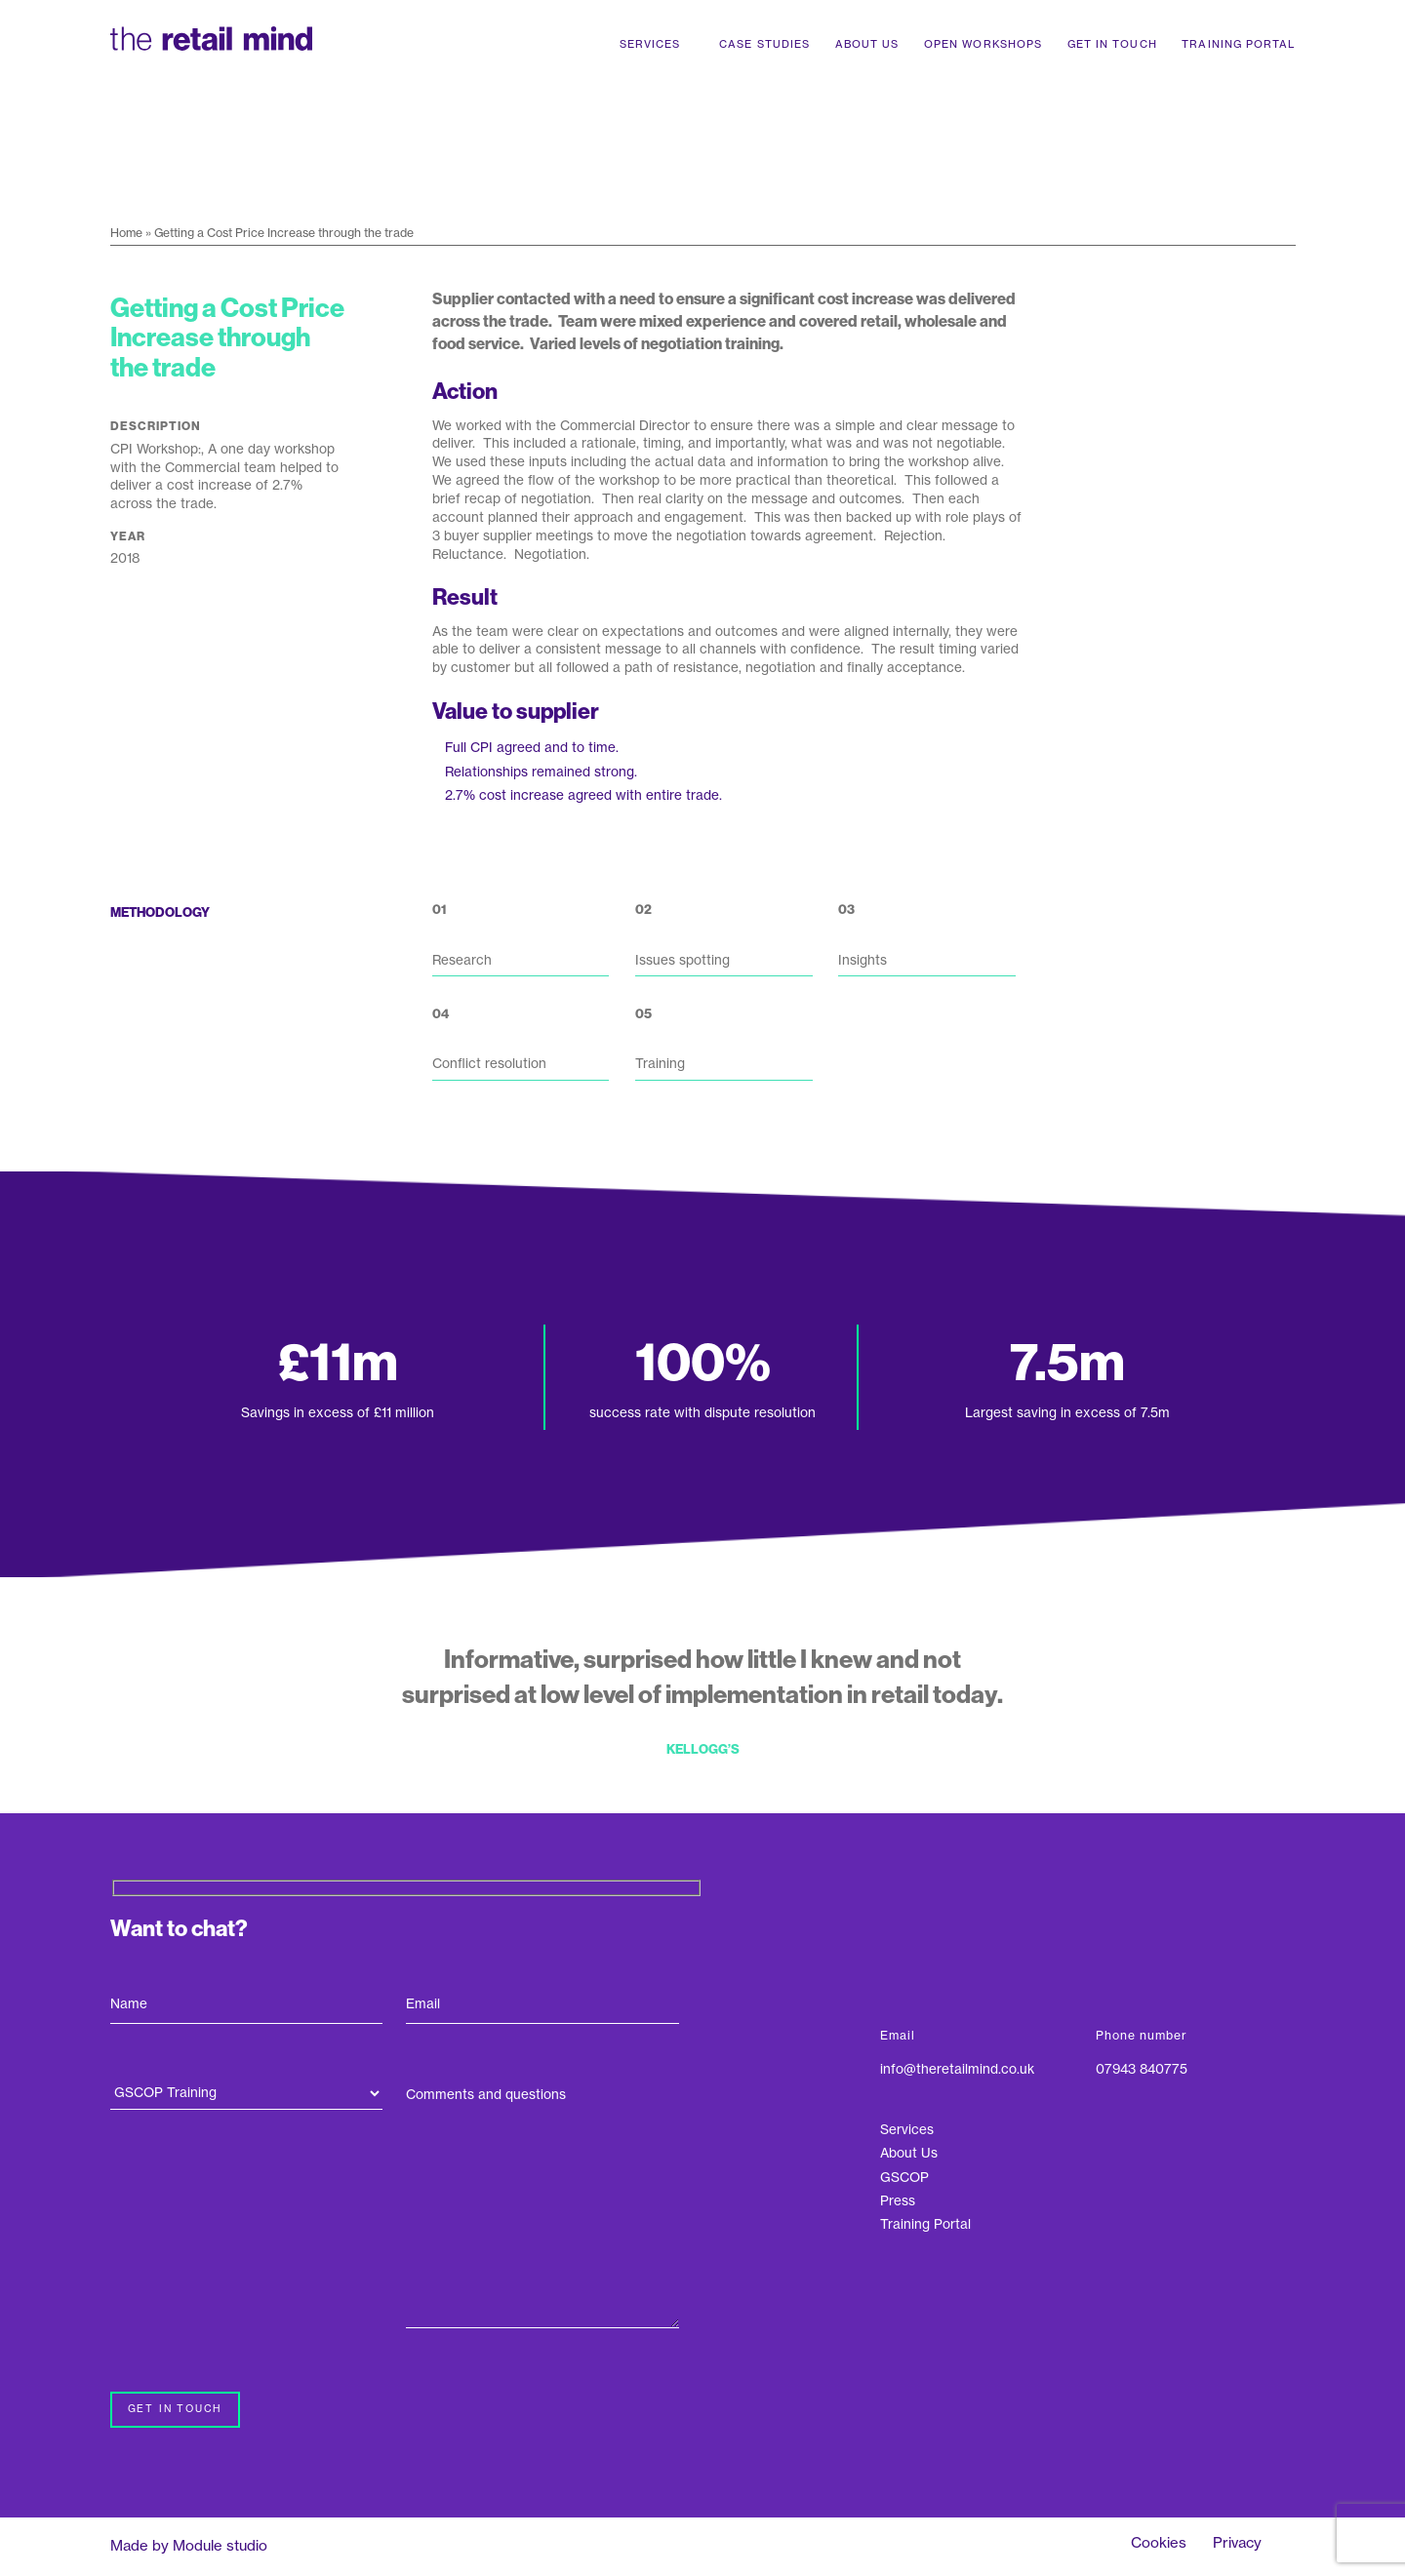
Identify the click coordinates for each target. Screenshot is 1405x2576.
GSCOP (904, 2177)
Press (897, 2201)
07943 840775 (1141, 2069)
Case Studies (764, 44)
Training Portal (1238, 44)
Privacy (1237, 2542)
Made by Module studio (188, 2545)
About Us (867, 44)
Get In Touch (1112, 44)
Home (126, 232)
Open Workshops (983, 44)
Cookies (1158, 2542)
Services (650, 44)
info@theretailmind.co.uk (957, 2069)
